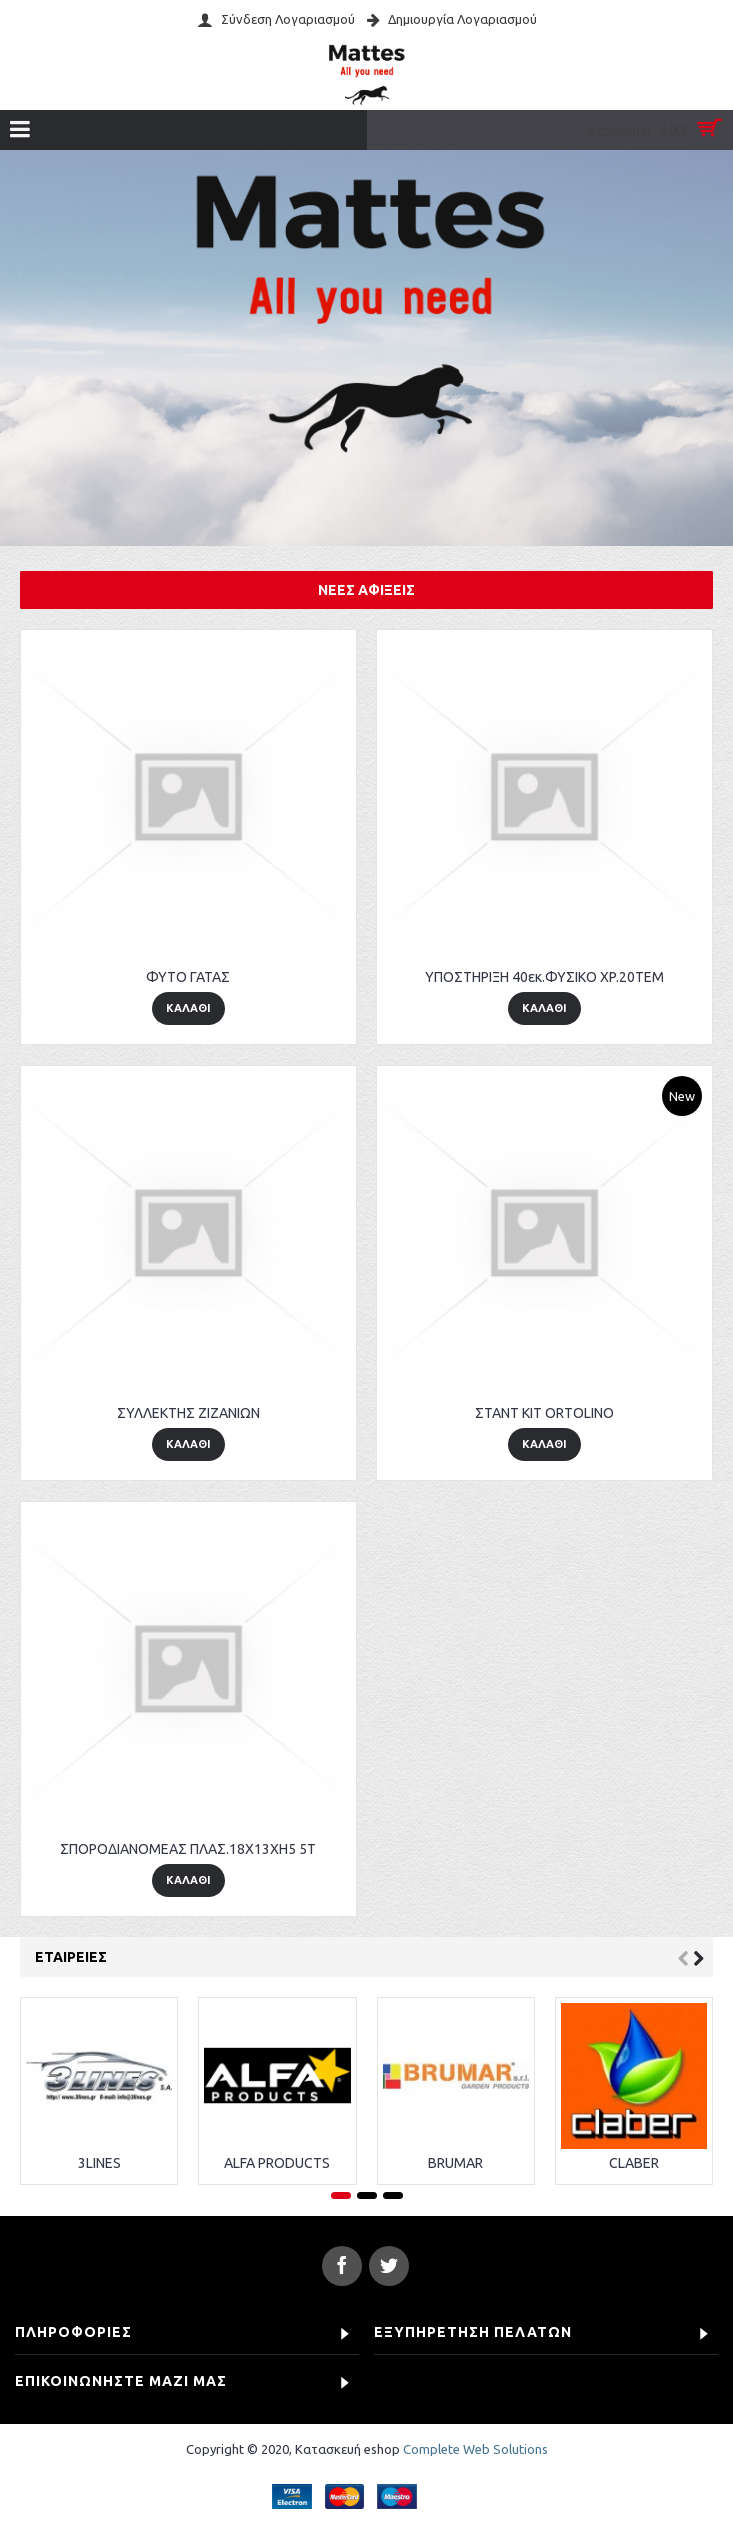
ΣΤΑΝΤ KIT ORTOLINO (544, 1413)
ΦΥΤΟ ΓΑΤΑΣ (188, 977)
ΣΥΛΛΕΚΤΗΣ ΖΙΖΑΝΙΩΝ (188, 1413)
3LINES (99, 2163)
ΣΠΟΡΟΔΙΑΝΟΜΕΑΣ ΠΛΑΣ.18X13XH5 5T (188, 1849)
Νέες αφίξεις (366, 590)
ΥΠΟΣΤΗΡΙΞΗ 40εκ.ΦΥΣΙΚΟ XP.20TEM (544, 977)
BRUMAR (455, 2163)
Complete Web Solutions (475, 2449)
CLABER (634, 2163)
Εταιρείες (71, 1957)
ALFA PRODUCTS (277, 2163)
